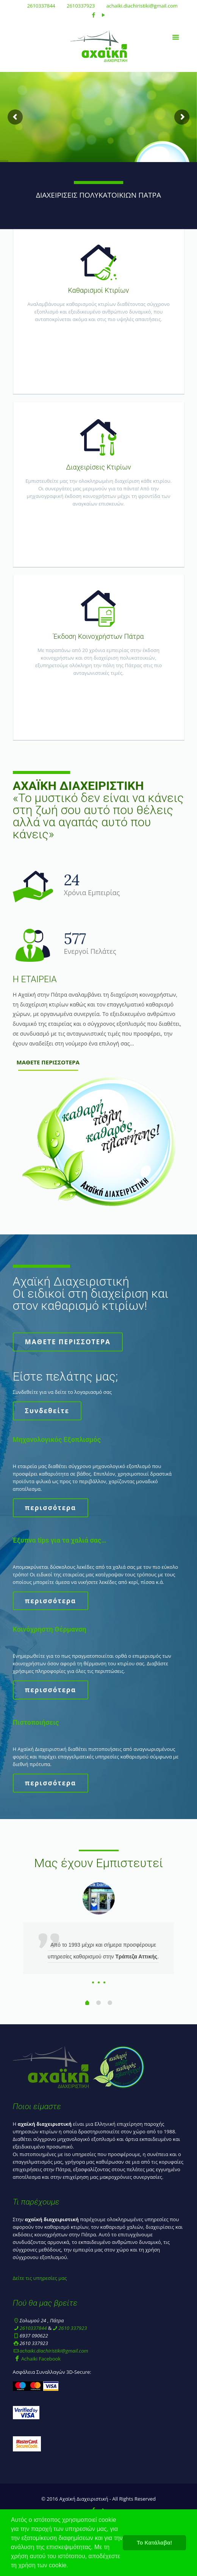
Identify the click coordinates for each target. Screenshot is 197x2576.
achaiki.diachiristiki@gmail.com (142, 5)
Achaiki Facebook (37, 2358)
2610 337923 (72, 2328)
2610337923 (81, 5)
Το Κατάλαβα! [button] (154, 2543)
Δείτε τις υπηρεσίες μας (40, 2278)
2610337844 (41, 5)
